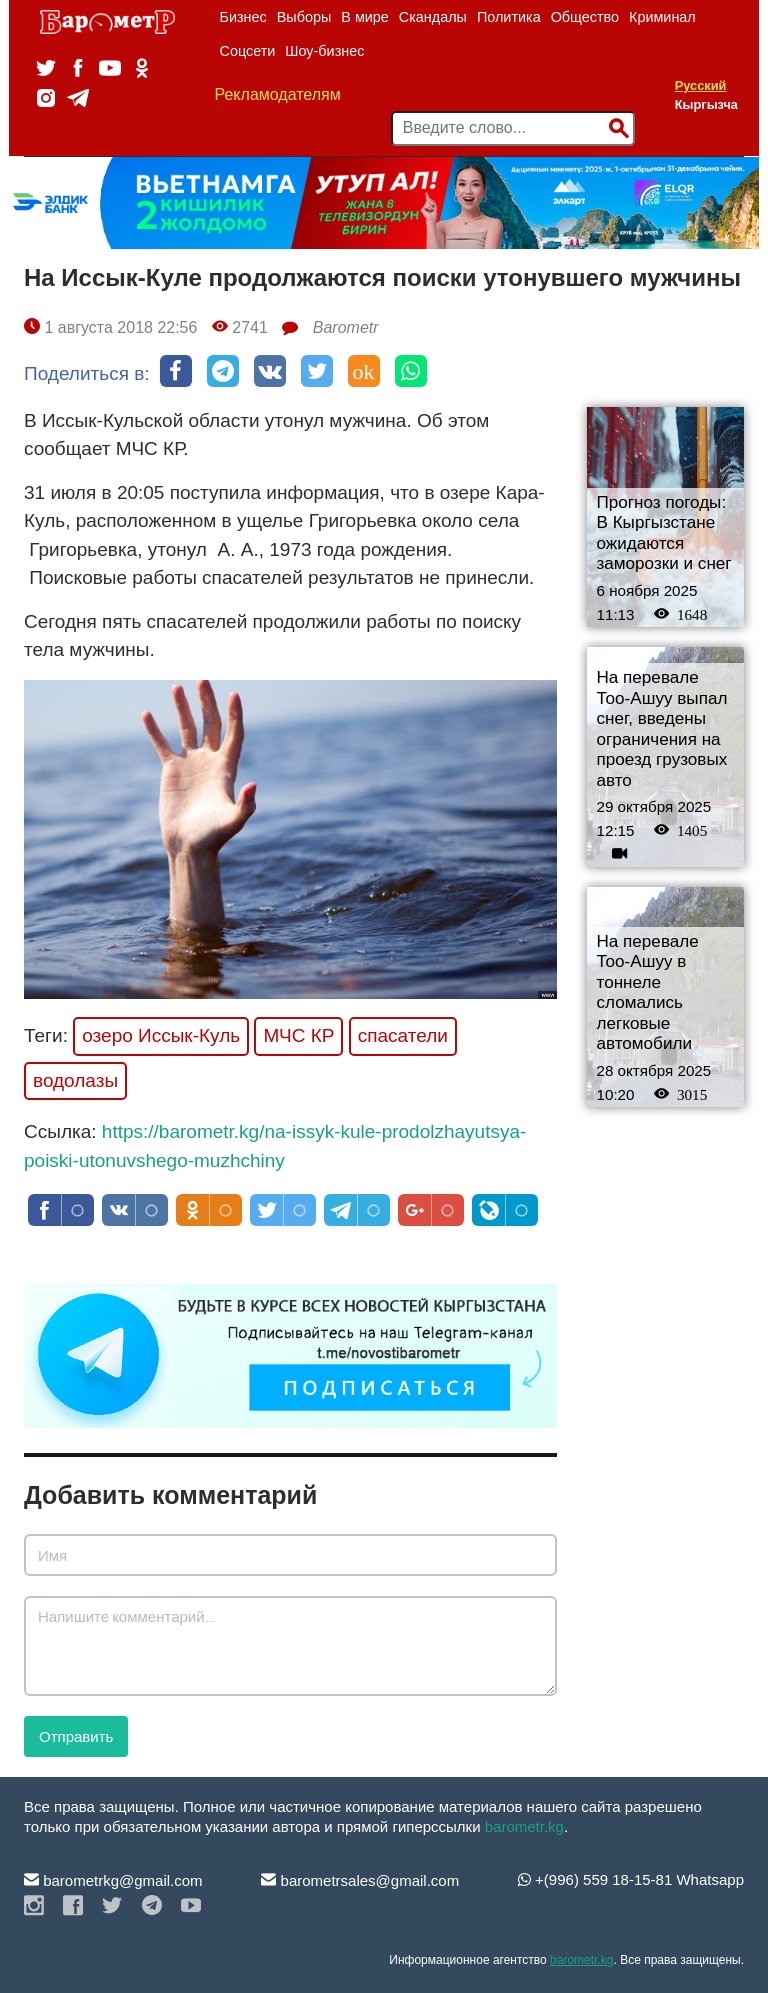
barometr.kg (524, 1826)
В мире (365, 17)
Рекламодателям (278, 94)
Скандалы (433, 17)
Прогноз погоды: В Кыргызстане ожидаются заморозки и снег (664, 533)
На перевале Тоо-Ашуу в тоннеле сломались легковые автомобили (648, 993)
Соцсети (248, 51)
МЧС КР (298, 1035)
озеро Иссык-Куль (161, 1035)
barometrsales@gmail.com (360, 1880)
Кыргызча (706, 104)
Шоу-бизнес (324, 51)
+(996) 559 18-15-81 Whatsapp (631, 1879)
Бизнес (243, 17)
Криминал (662, 17)
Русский (701, 85)
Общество (585, 17)
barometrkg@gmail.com (113, 1880)
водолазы (75, 1080)
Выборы (304, 17)
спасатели (403, 1035)
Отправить (76, 1736)
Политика (509, 17)
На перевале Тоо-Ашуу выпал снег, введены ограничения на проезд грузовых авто (662, 729)
